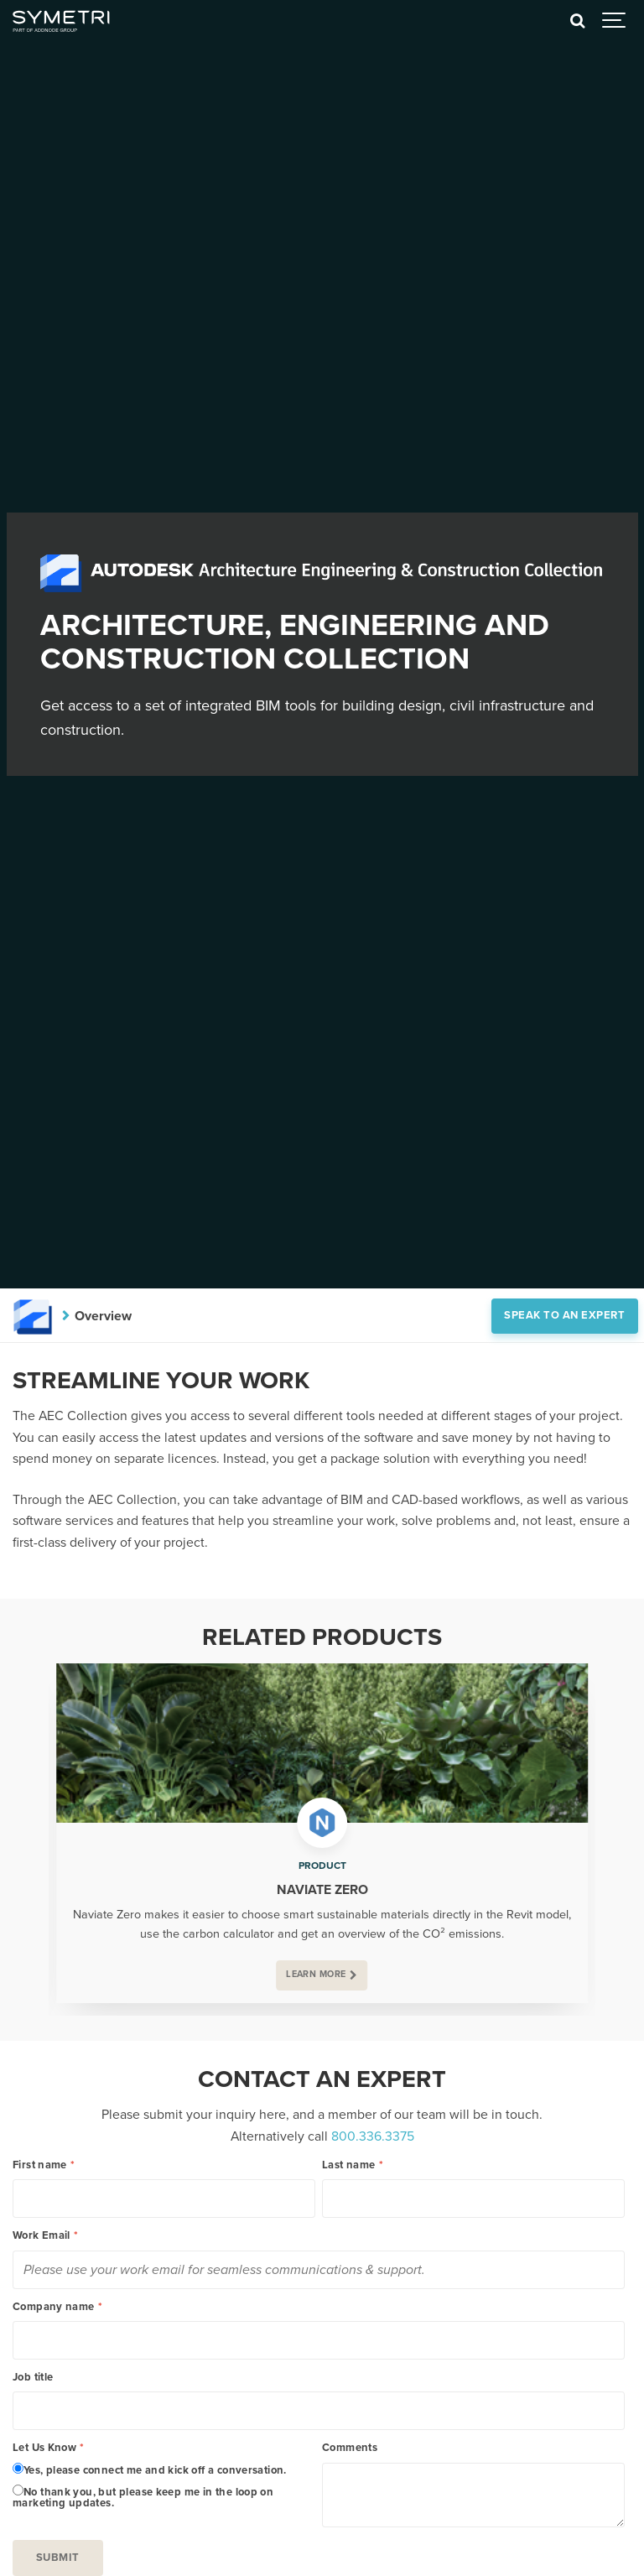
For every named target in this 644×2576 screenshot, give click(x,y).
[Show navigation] (614, 21)
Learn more (315, 1974)
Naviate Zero (322, 1889)
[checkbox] (164, 2486)
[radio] (164, 2469)
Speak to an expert (564, 1315)
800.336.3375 (372, 2136)
